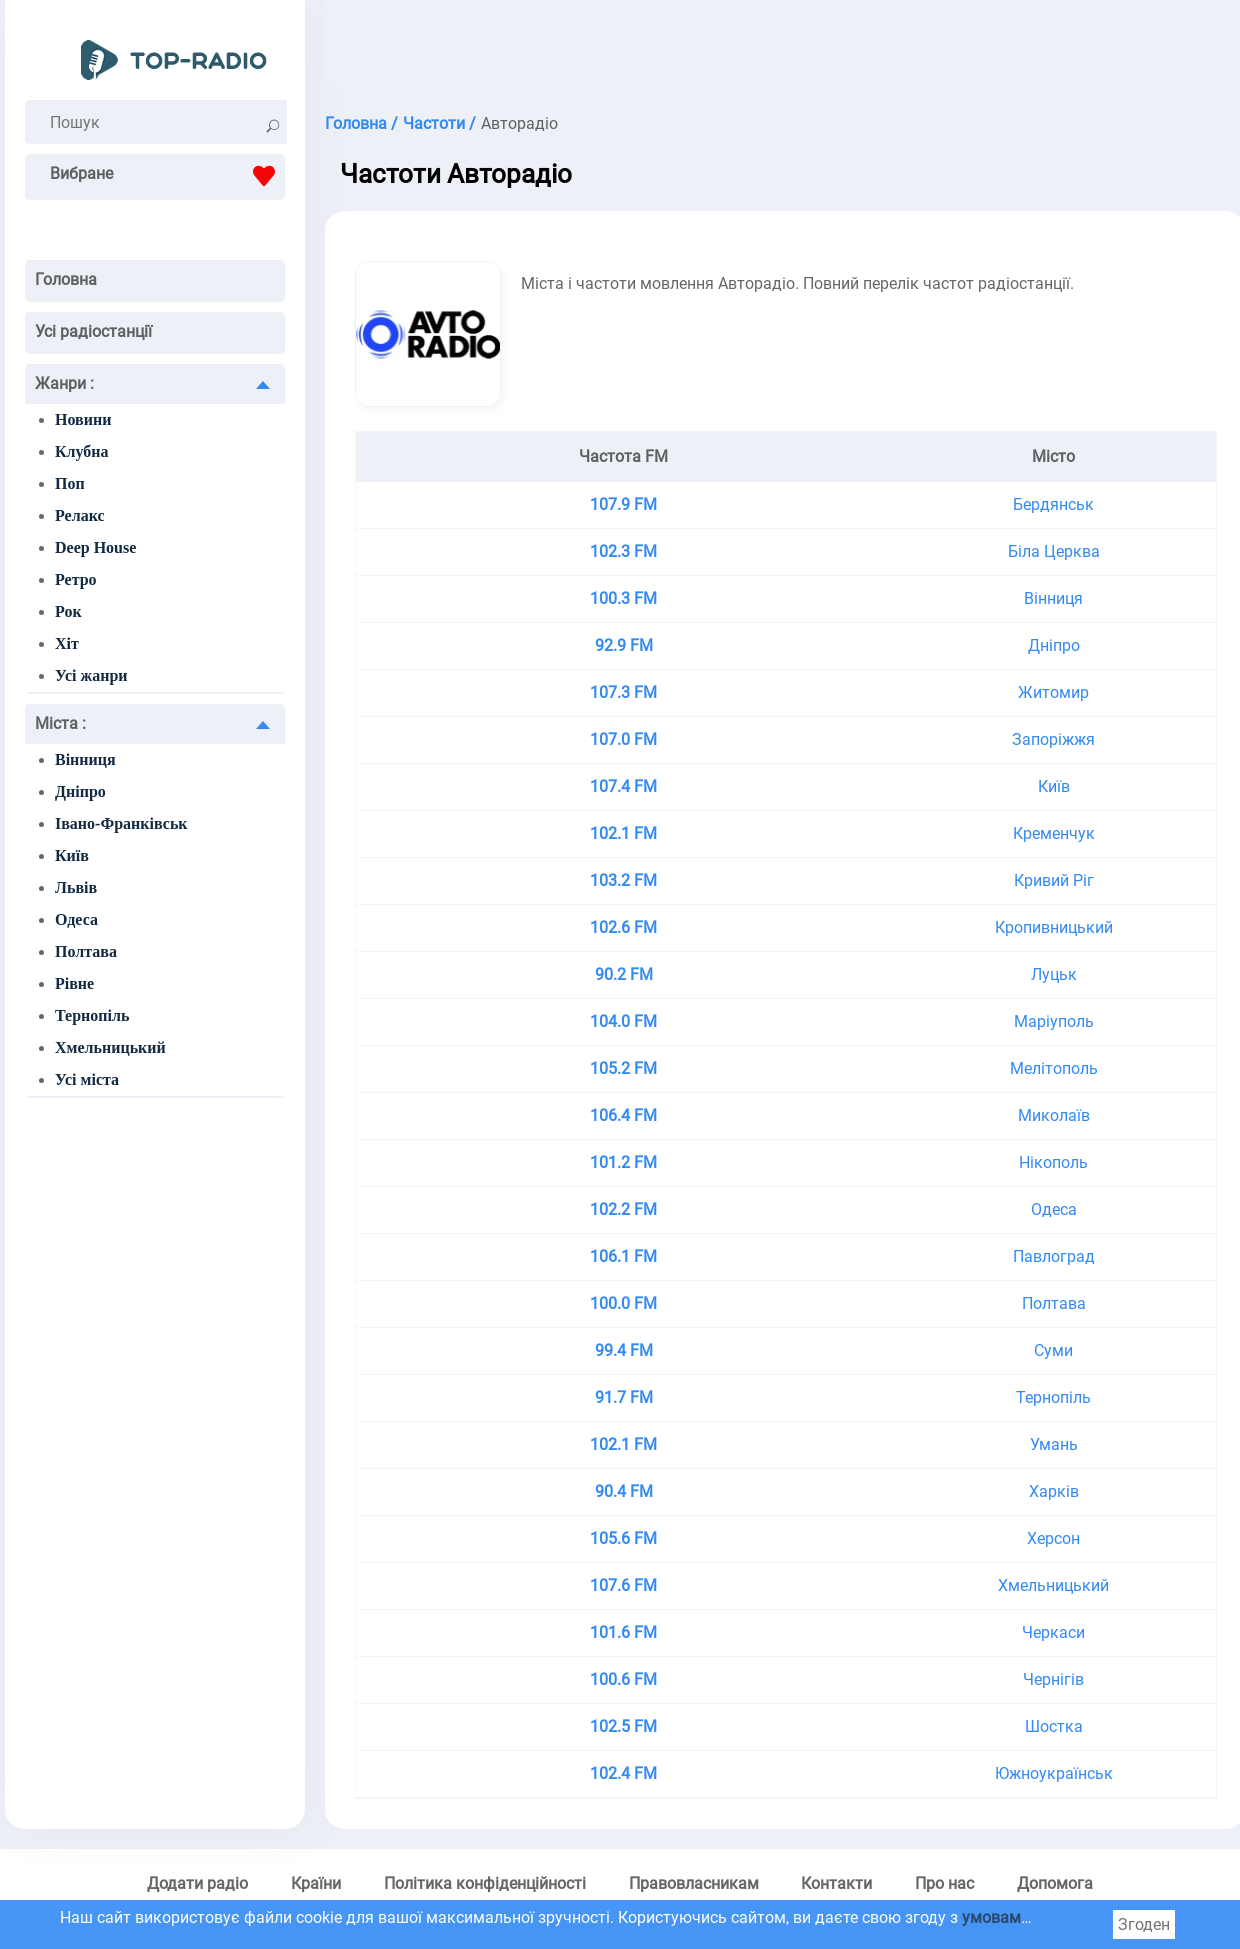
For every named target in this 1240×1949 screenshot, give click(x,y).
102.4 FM (623, 1773)
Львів (76, 887)
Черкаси (1053, 1632)
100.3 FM (623, 598)
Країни (316, 1883)
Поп (70, 483)
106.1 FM (623, 1256)
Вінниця (85, 759)
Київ (72, 855)
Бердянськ (1053, 504)
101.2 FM (623, 1162)
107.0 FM (623, 739)
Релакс (80, 515)
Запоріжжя (1053, 739)
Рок (68, 611)
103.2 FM (623, 880)
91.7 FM (624, 1397)
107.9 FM (623, 504)
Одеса (76, 919)
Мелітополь (1054, 1068)
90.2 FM (624, 974)
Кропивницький (1054, 927)
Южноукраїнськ (1054, 1773)
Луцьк (1054, 974)
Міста (60, 723)
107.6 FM (623, 1585)
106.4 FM (623, 1115)
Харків (1054, 1491)
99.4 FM (624, 1350)
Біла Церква (1054, 551)
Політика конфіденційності (485, 1883)
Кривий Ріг (1054, 880)
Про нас (944, 1883)
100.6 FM (623, 1679)
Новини (83, 419)
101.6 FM (623, 1632)
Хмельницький (110, 1047)
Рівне (74, 983)
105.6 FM (623, 1538)
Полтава (86, 951)
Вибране (167, 176)
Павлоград (1054, 1256)
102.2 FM (623, 1209)
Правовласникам (694, 1883)
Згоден (1144, 1924)
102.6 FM (623, 927)
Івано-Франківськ (121, 823)
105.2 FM (623, 1068)
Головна (66, 279)
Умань (1054, 1444)
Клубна (82, 451)
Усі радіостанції (93, 331)
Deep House (95, 547)
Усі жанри (91, 675)
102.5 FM (623, 1726)
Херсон (1053, 1538)
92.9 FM (624, 645)
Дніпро (80, 791)
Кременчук (1054, 833)
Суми (1053, 1350)
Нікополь (1053, 1162)
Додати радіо (197, 1883)
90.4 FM (624, 1491)
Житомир (1053, 692)
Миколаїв (1054, 1115)
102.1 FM (623, 833)
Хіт (67, 643)
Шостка (1054, 1726)
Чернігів (1053, 1679)
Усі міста (87, 1079)
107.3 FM (623, 692)
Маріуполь (1054, 1021)
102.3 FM (623, 551)
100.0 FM (623, 1303)
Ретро (76, 579)
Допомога (1055, 1883)
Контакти (836, 1883)
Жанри (64, 383)
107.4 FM (623, 786)
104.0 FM (623, 1021)
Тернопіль (92, 1015)
